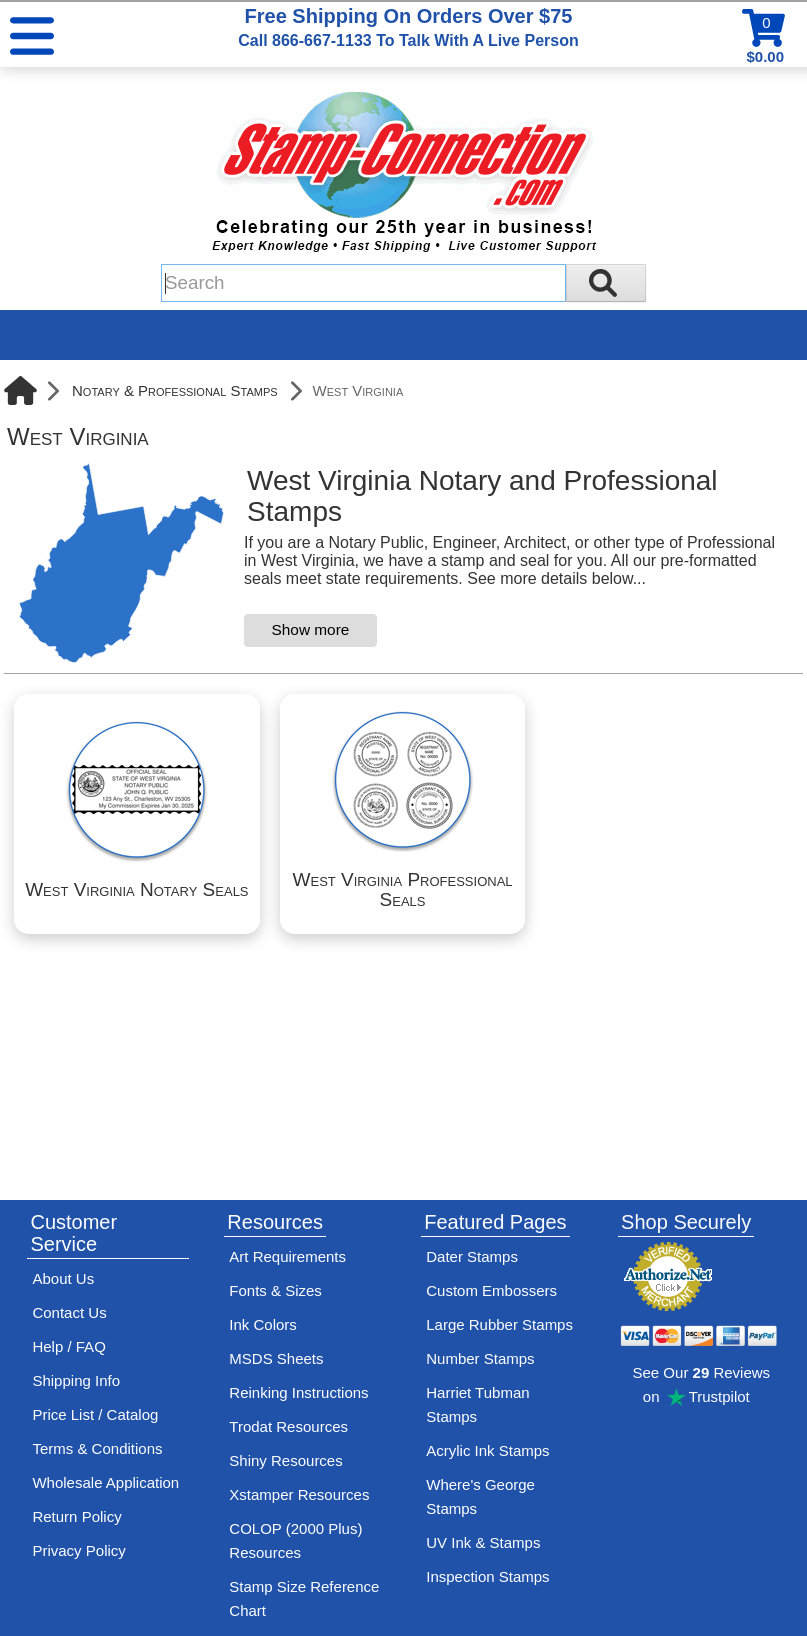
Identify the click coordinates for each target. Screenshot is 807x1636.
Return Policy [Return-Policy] (76, 1516)
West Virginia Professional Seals (403, 889)
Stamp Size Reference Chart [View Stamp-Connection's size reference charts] (304, 1598)
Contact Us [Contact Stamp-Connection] (69, 1312)
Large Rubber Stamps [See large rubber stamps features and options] (499, 1324)
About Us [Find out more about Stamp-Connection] (63, 1278)
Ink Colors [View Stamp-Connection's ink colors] (263, 1324)
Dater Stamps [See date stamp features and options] (472, 1256)
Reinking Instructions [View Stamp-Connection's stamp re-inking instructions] (298, 1392)
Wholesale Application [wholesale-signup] (105, 1482)
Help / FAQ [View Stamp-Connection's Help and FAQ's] (68, 1346)
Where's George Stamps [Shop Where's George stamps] (480, 1496)
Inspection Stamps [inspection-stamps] (487, 1576)
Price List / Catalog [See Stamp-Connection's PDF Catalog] (95, 1414)
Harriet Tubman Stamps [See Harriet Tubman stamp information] (477, 1404)
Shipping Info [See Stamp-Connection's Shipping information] (76, 1380)
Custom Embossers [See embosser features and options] (491, 1290)
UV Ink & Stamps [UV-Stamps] (483, 1542)
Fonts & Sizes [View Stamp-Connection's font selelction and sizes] (275, 1290)
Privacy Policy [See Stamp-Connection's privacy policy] (78, 1550)
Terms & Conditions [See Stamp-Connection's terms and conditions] (97, 1448)
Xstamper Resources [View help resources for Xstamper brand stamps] (299, 1494)
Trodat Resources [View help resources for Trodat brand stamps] (288, 1426)
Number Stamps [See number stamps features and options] (480, 1358)
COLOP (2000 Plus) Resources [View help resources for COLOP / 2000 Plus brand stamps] (295, 1540)
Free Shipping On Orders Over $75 (408, 27)
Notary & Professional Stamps (175, 390)
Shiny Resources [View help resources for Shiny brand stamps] (285, 1460)
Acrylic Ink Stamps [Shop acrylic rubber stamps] (487, 1450)
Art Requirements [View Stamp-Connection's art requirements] (287, 1256)
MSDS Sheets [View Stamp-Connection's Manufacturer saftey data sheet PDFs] (276, 1358)
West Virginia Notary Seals (136, 889)
